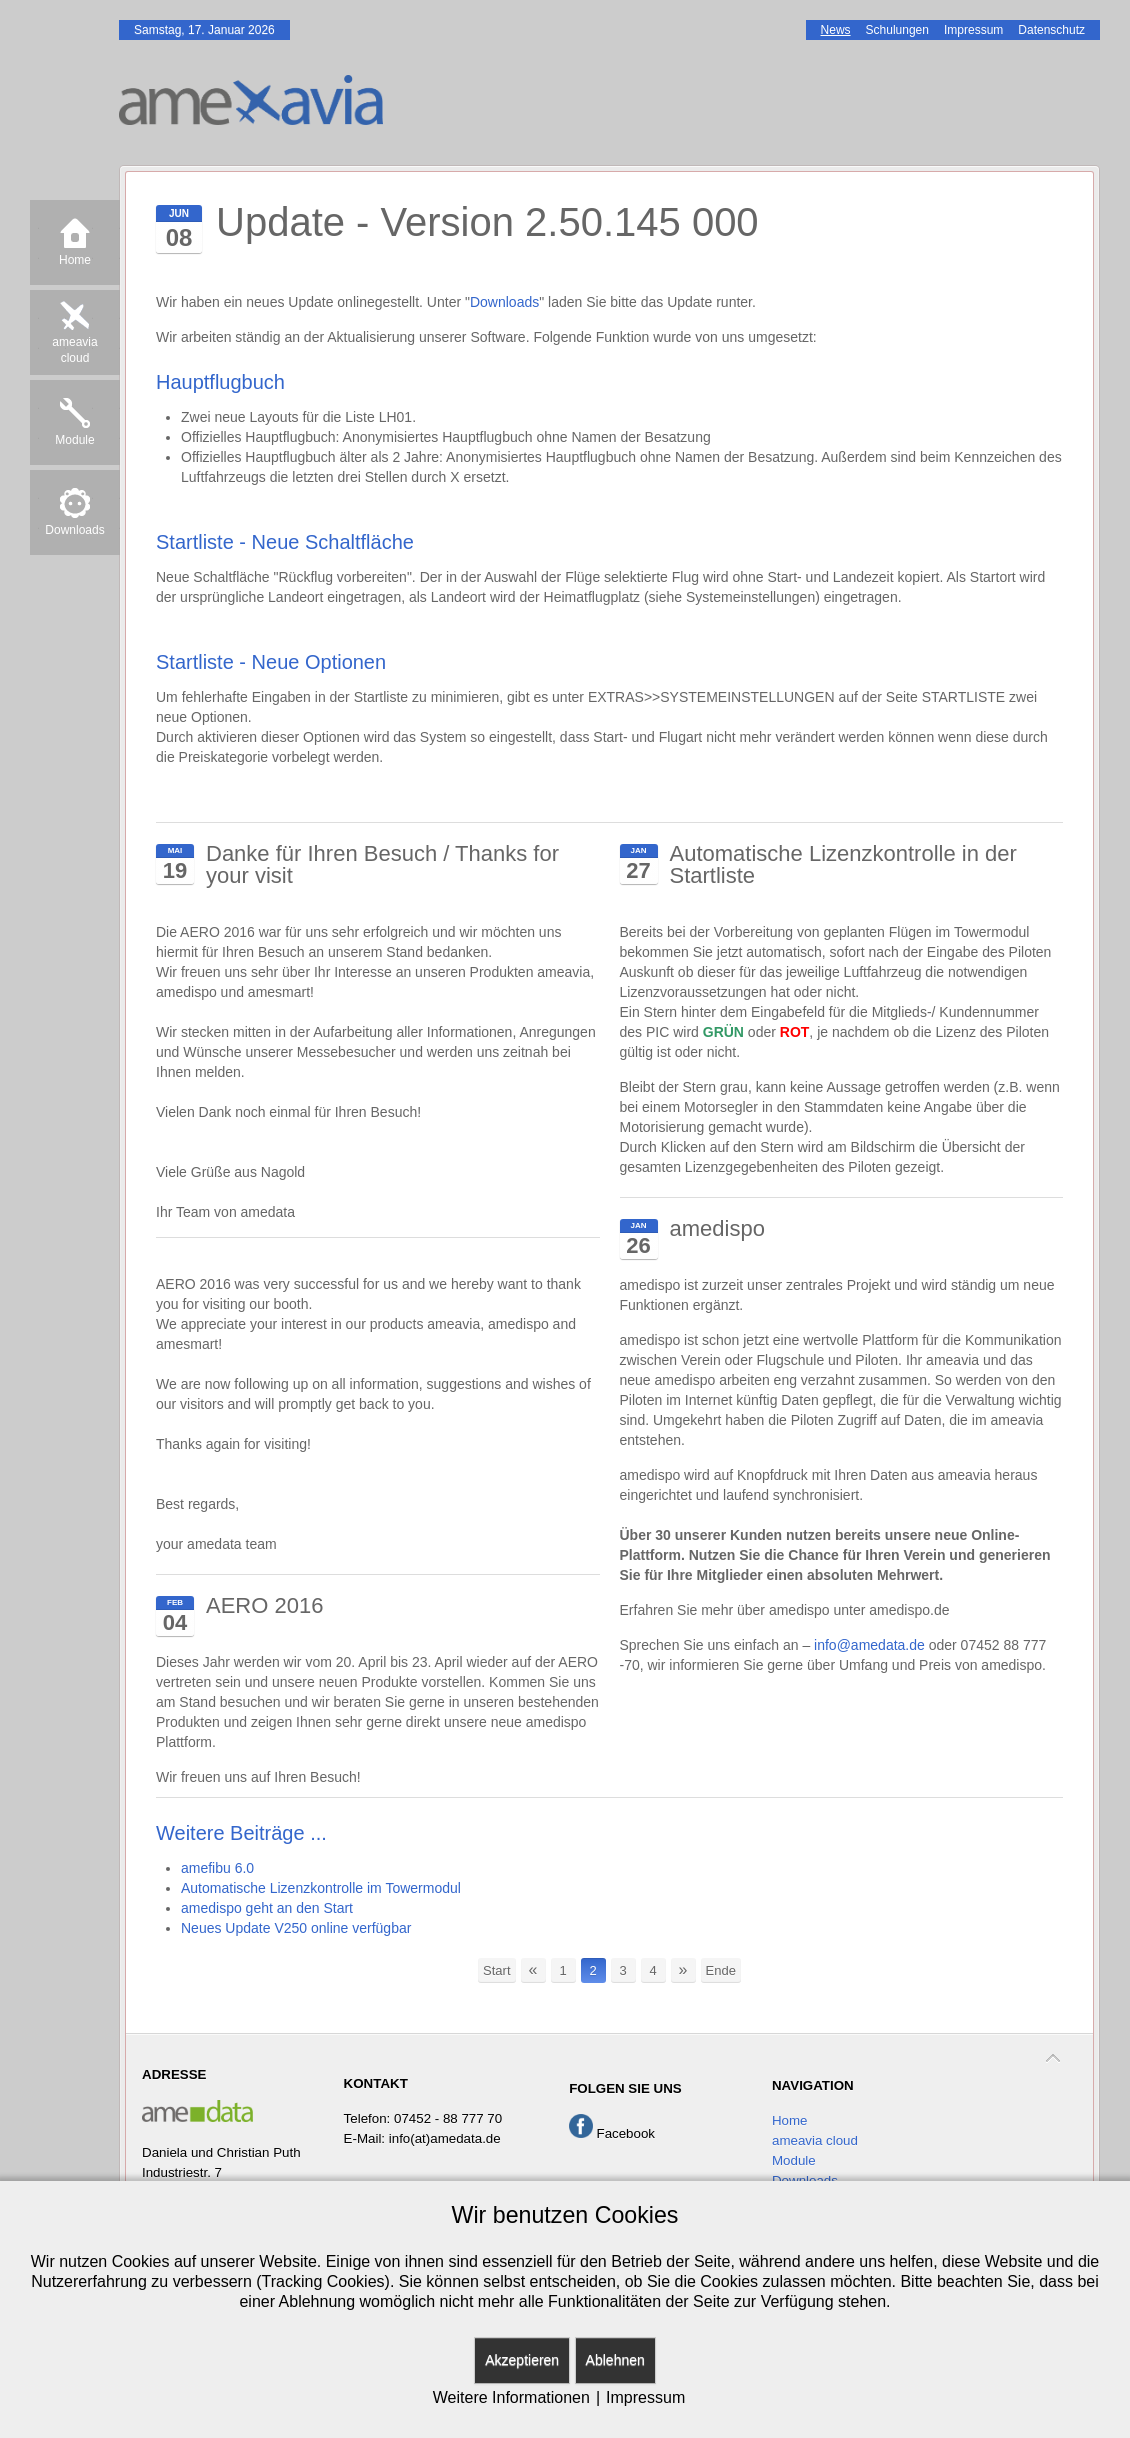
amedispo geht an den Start (267, 1908)
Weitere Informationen (511, 2397)
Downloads (504, 302)
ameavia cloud (815, 2140)
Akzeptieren (522, 2360)
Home (790, 2120)
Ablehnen (615, 2360)
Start (496, 1970)
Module (794, 2160)
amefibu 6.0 (217, 1868)
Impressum (645, 2397)
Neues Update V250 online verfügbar (296, 1928)
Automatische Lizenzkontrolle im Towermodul (321, 1888)
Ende (721, 1970)
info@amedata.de (869, 1645)
